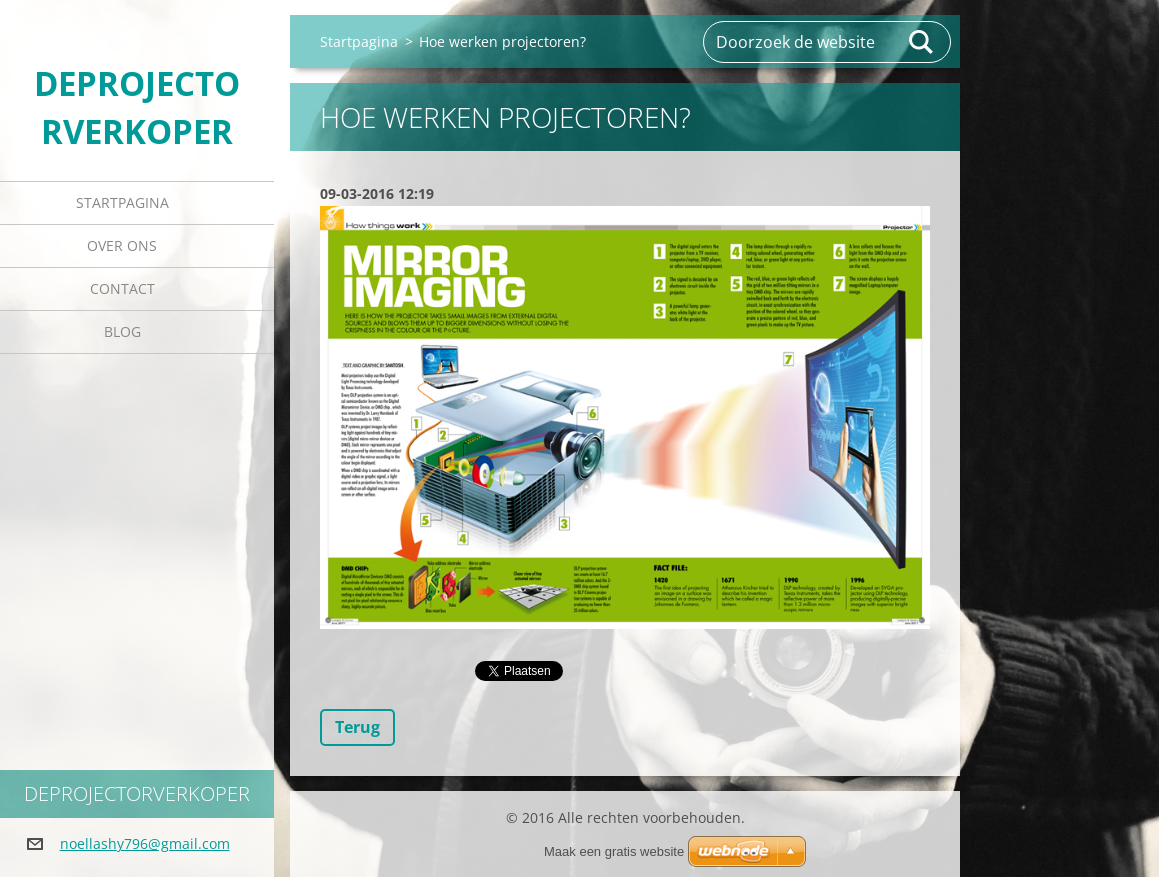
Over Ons (122, 245)
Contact (122, 288)
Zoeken (922, 42)
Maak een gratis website (614, 851)
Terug (357, 727)
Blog (122, 331)
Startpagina (122, 202)
